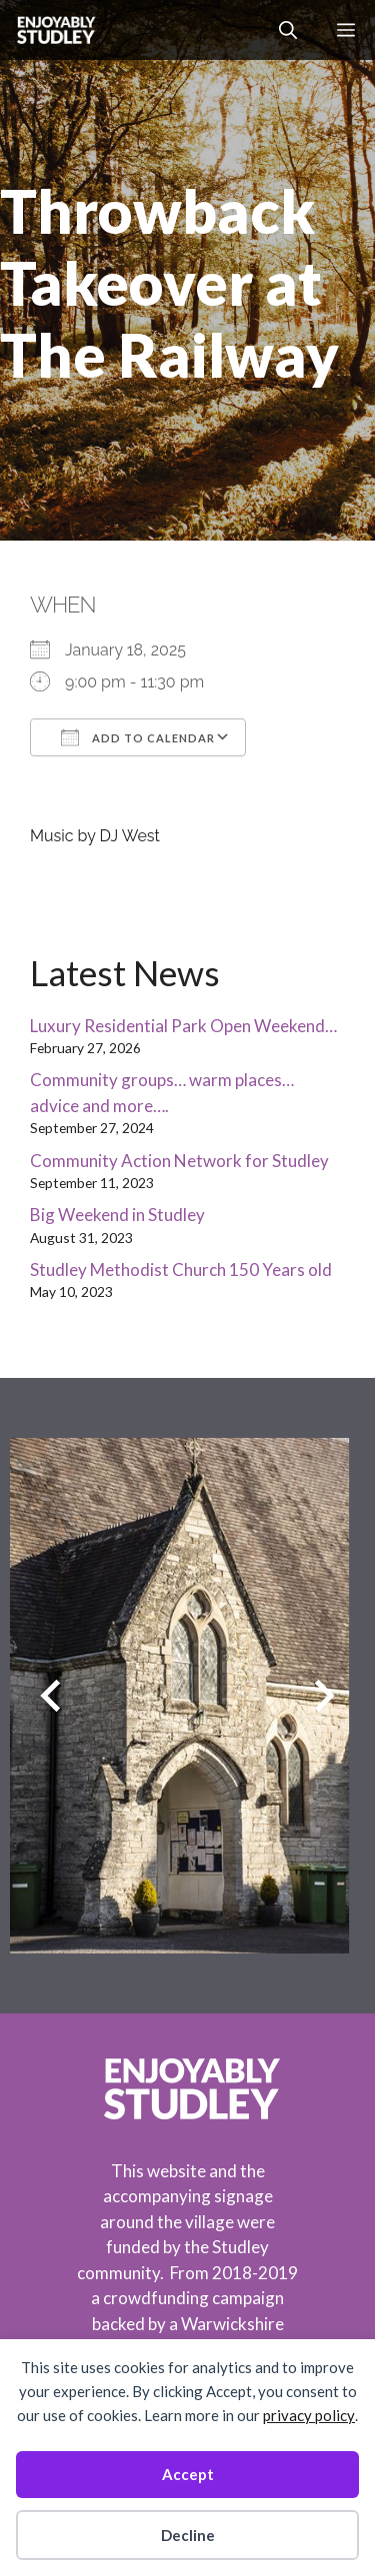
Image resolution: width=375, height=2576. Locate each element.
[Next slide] (324, 1695)
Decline (188, 2535)
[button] (288, 30)
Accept (188, 2474)
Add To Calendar (138, 737)
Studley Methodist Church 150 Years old (181, 1269)
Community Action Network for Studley (179, 1160)
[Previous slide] (50, 1695)
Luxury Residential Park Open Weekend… (183, 1025)
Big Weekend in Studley (117, 1214)
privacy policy (309, 2415)
